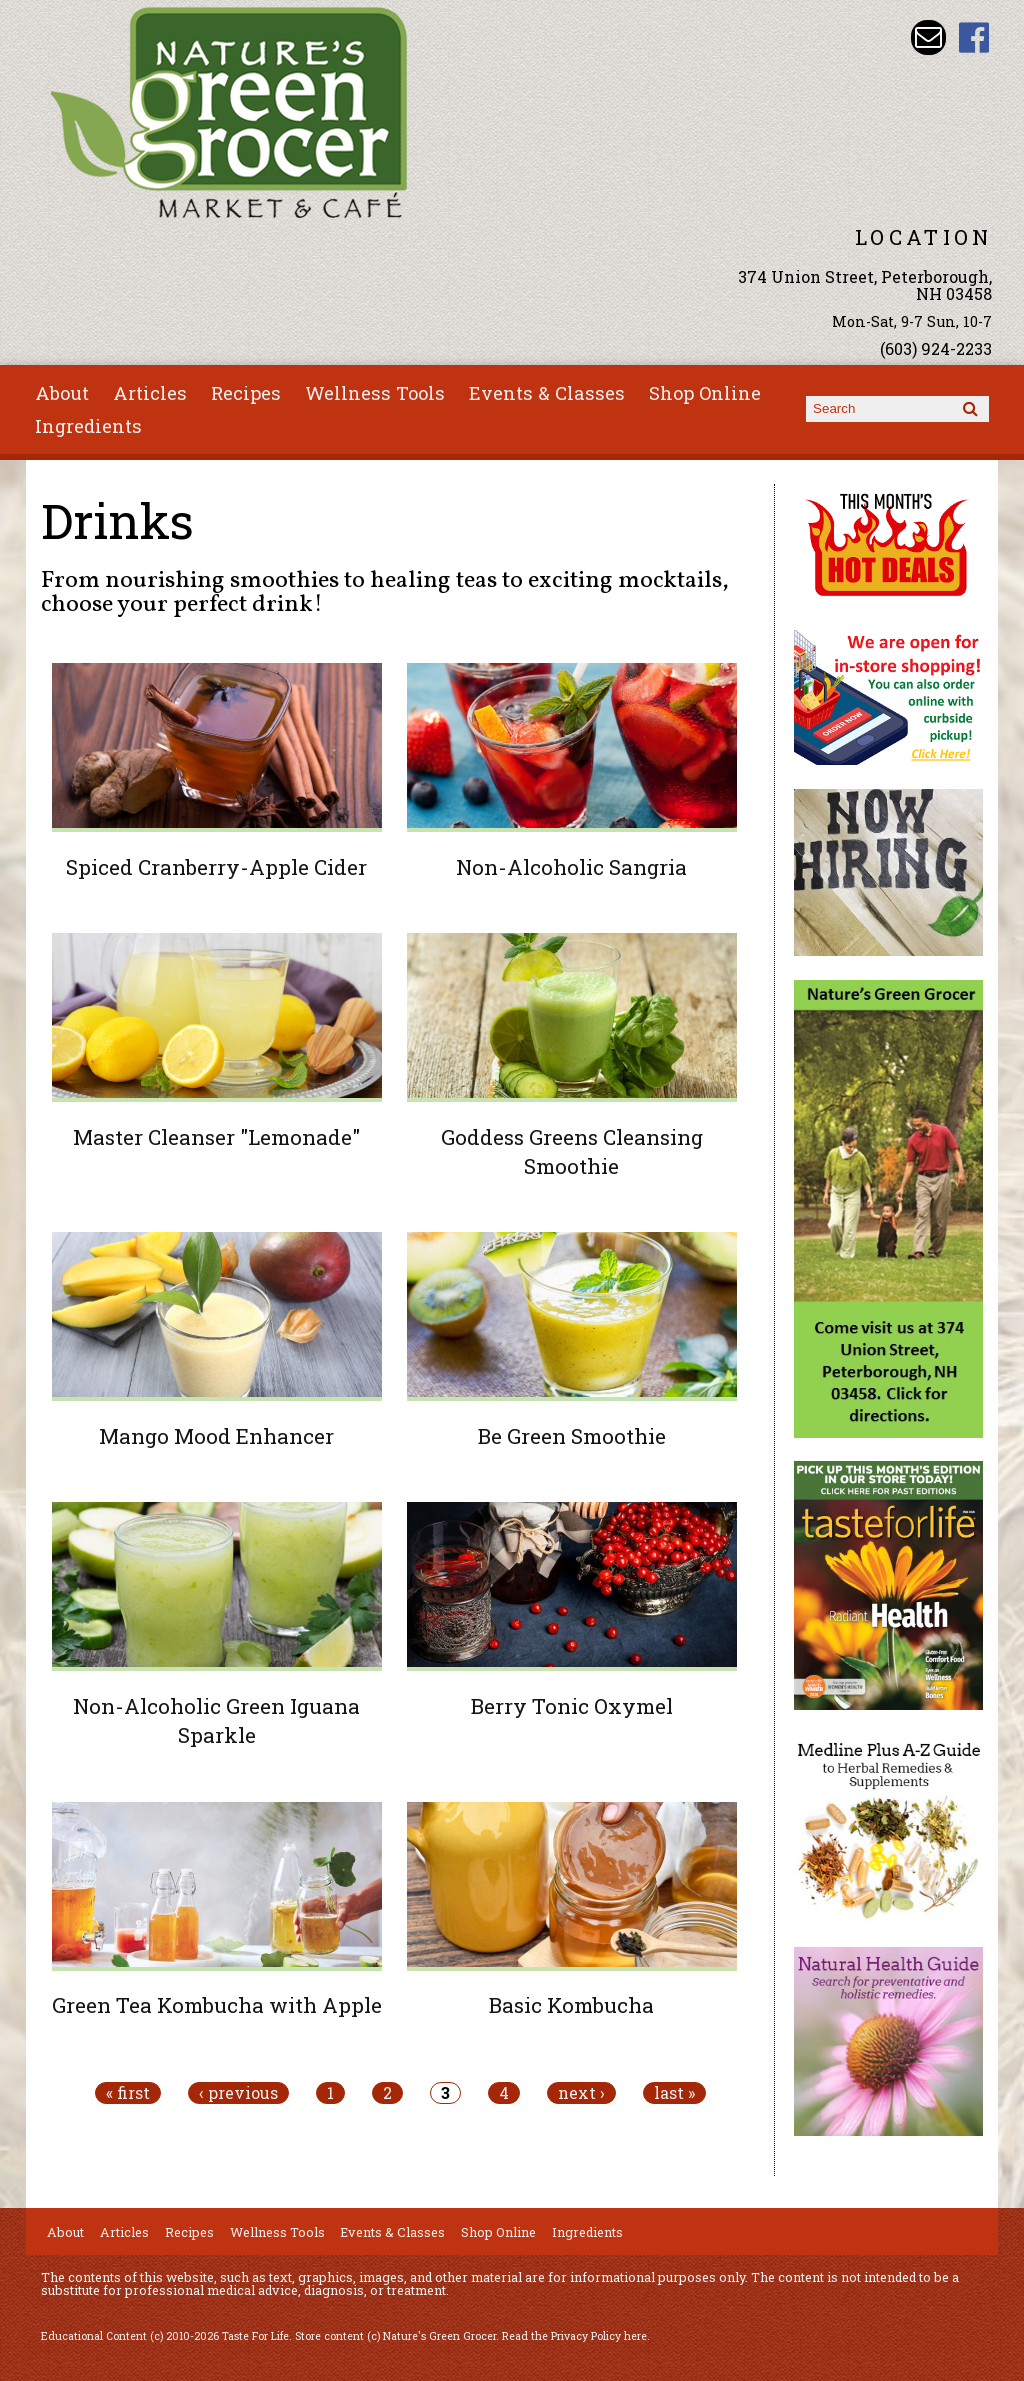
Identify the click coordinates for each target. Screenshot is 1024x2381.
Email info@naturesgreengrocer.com (928, 37)
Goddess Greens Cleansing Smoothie (572, 1151)
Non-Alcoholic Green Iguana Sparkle (216, 1720)
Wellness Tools (375, 393)
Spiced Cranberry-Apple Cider (216, 867)
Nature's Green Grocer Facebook (974, 37)
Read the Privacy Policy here (574, 2336)
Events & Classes (547, 393)
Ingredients (88, 426)
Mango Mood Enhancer (216, 1436)
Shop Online (705, 393)
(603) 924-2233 (936, 348)
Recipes (246, 393)
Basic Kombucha (571, 2005)
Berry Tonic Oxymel (572, 1706)
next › (581, 2093)
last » (674, 2093)
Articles (150, 393)
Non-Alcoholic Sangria (571, 867)
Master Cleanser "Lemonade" (216, 1137)
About (62, 393)
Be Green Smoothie (572, 1436)
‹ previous (238, 2093)
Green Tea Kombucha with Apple (217, 2005)
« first (128, 2093)
